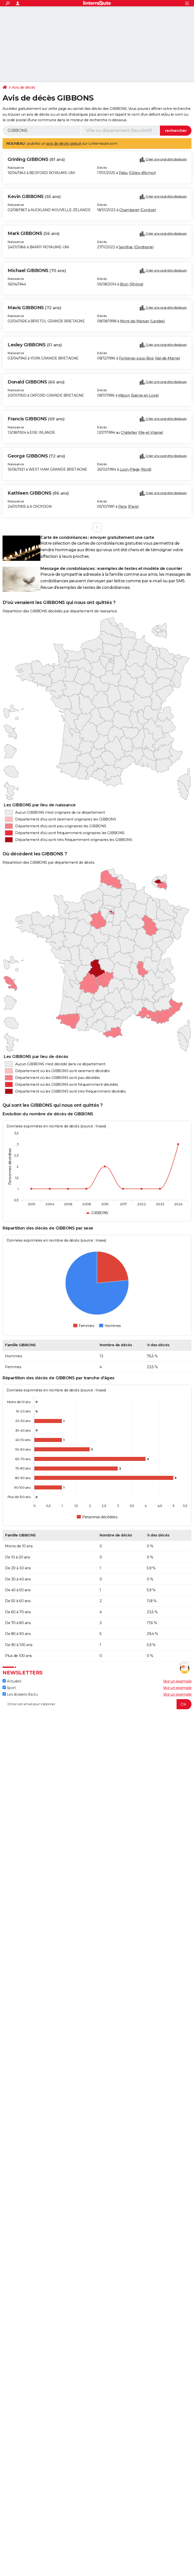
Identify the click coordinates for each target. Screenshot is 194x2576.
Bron (124, 284)
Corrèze (148, 210)
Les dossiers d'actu (20, 1694)
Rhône (136, 284)
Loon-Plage (130, 469)
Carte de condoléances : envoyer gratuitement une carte (97, 537)
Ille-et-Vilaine (150, 432)
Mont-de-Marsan (134, 321)
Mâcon (124, 395)
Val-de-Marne (167, 358)
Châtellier (129, 432)
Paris (122, 506)
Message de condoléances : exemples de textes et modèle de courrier (111, 568)
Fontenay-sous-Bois (136, 358)
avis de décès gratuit (63, 143)
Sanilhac (126, 247)
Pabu (123, 173)
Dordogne (144, 247)
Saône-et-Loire (145, 395)
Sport (9, 1688)
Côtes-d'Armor (142, 173)
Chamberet (129, 210)
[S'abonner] (97, 1704)
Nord (146, 469)
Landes (157, 321)
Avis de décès (23, 87)
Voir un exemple (177, 1681)
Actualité (12, 1681)
